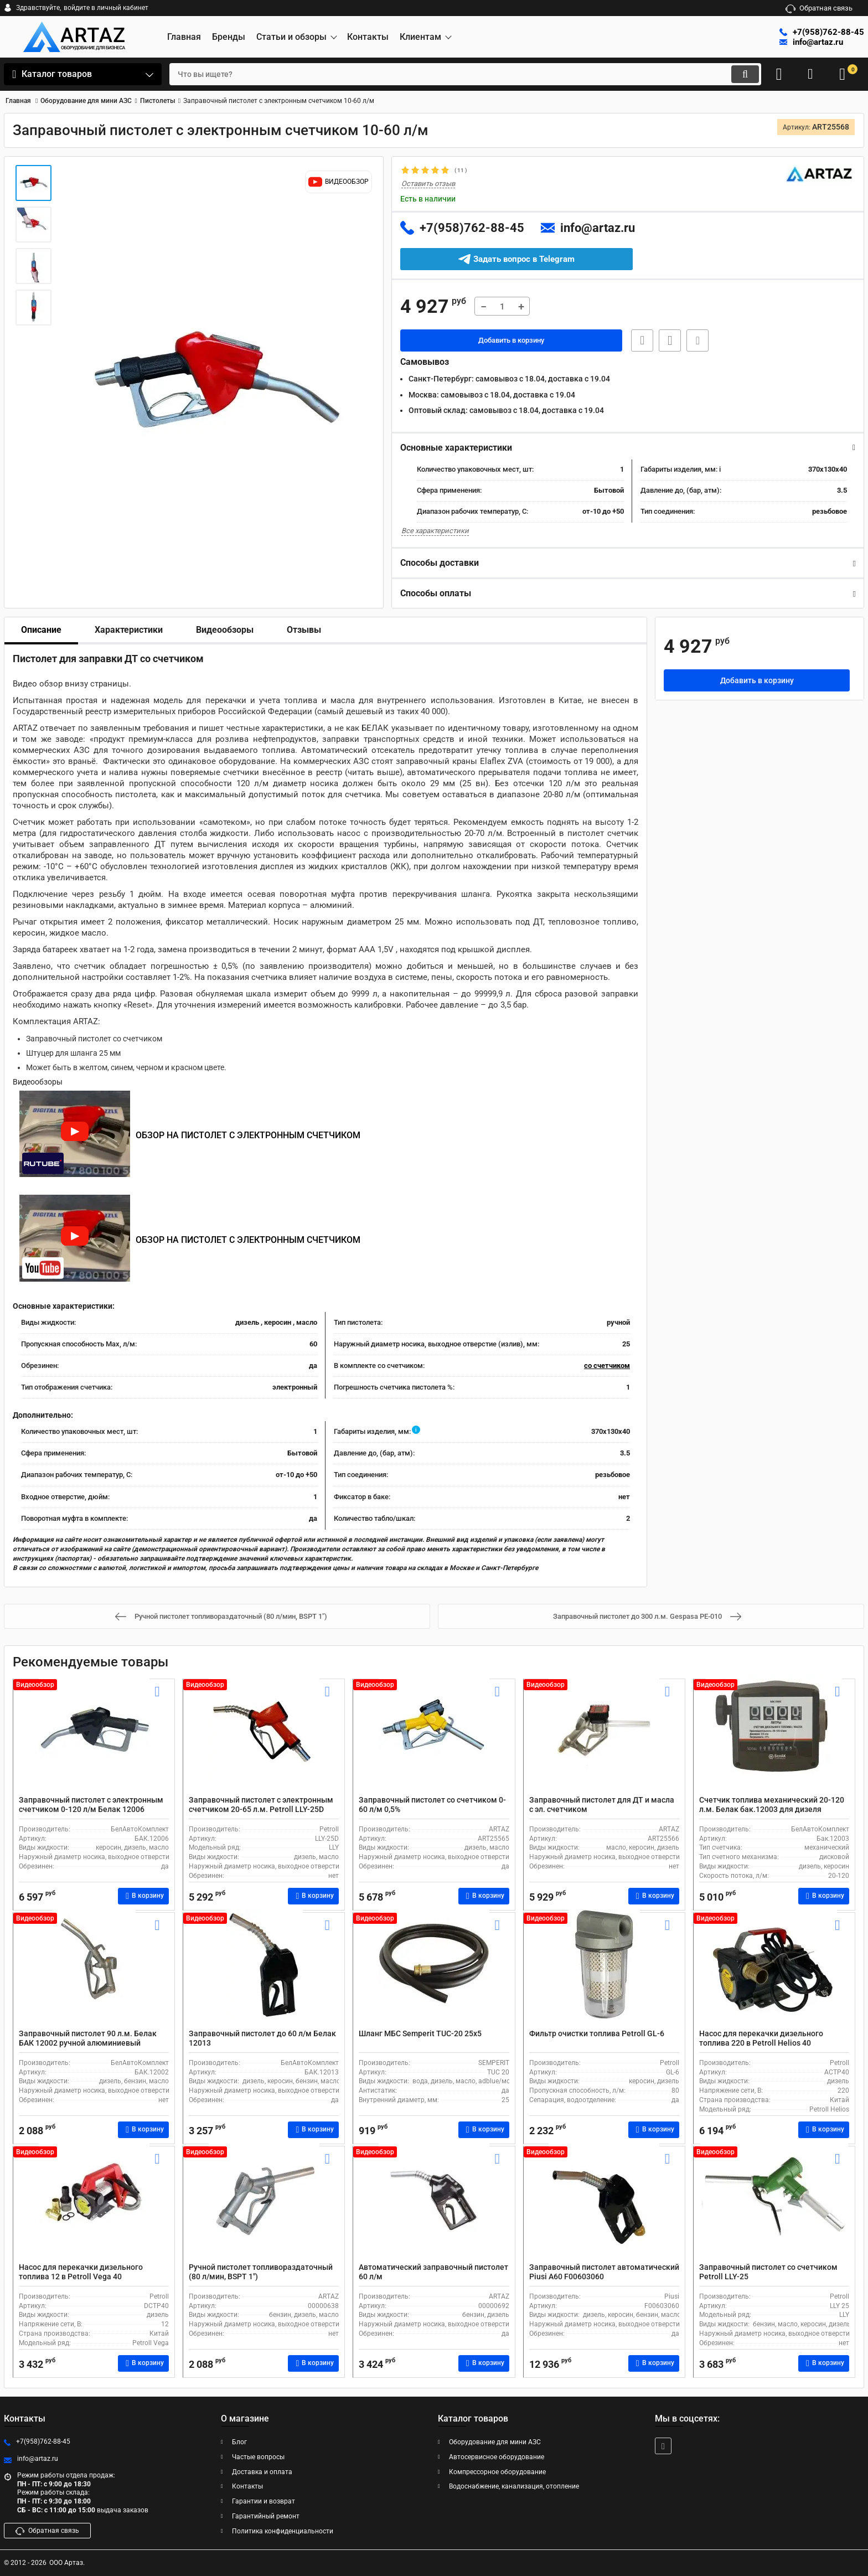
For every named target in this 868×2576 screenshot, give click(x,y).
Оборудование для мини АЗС (495, 2442)
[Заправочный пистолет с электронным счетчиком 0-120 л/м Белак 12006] (94, 1740)
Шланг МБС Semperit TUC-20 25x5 (420, 2033)
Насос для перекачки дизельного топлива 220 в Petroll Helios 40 (761, 2038)
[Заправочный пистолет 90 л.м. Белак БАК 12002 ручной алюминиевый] (94, 1973)
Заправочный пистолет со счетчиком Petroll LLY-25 (768, 2272)
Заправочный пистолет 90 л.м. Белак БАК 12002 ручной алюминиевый (88, 2038)
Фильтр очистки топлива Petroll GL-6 (596, 2033)
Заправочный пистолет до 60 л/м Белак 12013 (262, 2038)
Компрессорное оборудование (497, 2472)
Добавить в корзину (511, 341)
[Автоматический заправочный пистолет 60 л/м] (434, 2207)
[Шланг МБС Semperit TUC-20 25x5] (434, 1973)
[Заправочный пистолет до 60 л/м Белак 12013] (264, 1973)
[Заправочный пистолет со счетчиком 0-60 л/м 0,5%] (434, 1740)
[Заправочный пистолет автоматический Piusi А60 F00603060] (604, 2207)
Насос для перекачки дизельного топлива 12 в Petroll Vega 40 (81, 2272)
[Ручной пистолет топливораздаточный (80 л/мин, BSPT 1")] (264, 2207)
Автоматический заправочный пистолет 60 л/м (433, 2272)
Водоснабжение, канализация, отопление (514, 2487)
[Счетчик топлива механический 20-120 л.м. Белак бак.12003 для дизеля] (774, 1740)
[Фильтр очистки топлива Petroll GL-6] (604, 1973)
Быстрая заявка (639, 341)
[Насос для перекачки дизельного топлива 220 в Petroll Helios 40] (774, 1973)
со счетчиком (607, 1366)
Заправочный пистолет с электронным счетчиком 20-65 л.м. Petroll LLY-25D (261, 1804)
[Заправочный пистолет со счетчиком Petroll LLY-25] (774, 2207)
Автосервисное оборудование (496, 2457)
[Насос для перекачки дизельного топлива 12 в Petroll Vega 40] (94, 2207)
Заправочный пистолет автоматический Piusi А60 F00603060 (604, 2272)
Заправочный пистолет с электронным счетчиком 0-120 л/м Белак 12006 (91, 1804)
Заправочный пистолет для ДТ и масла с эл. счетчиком (601, 1804)
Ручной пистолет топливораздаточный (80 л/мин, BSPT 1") (261, 2272)
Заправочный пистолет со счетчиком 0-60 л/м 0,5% (432, 1804)
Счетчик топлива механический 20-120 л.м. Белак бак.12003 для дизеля (771, 1804)
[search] (454, 74)
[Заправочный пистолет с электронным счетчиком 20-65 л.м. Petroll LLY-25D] (264, 1740)
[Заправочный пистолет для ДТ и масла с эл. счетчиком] (604, 1740)
